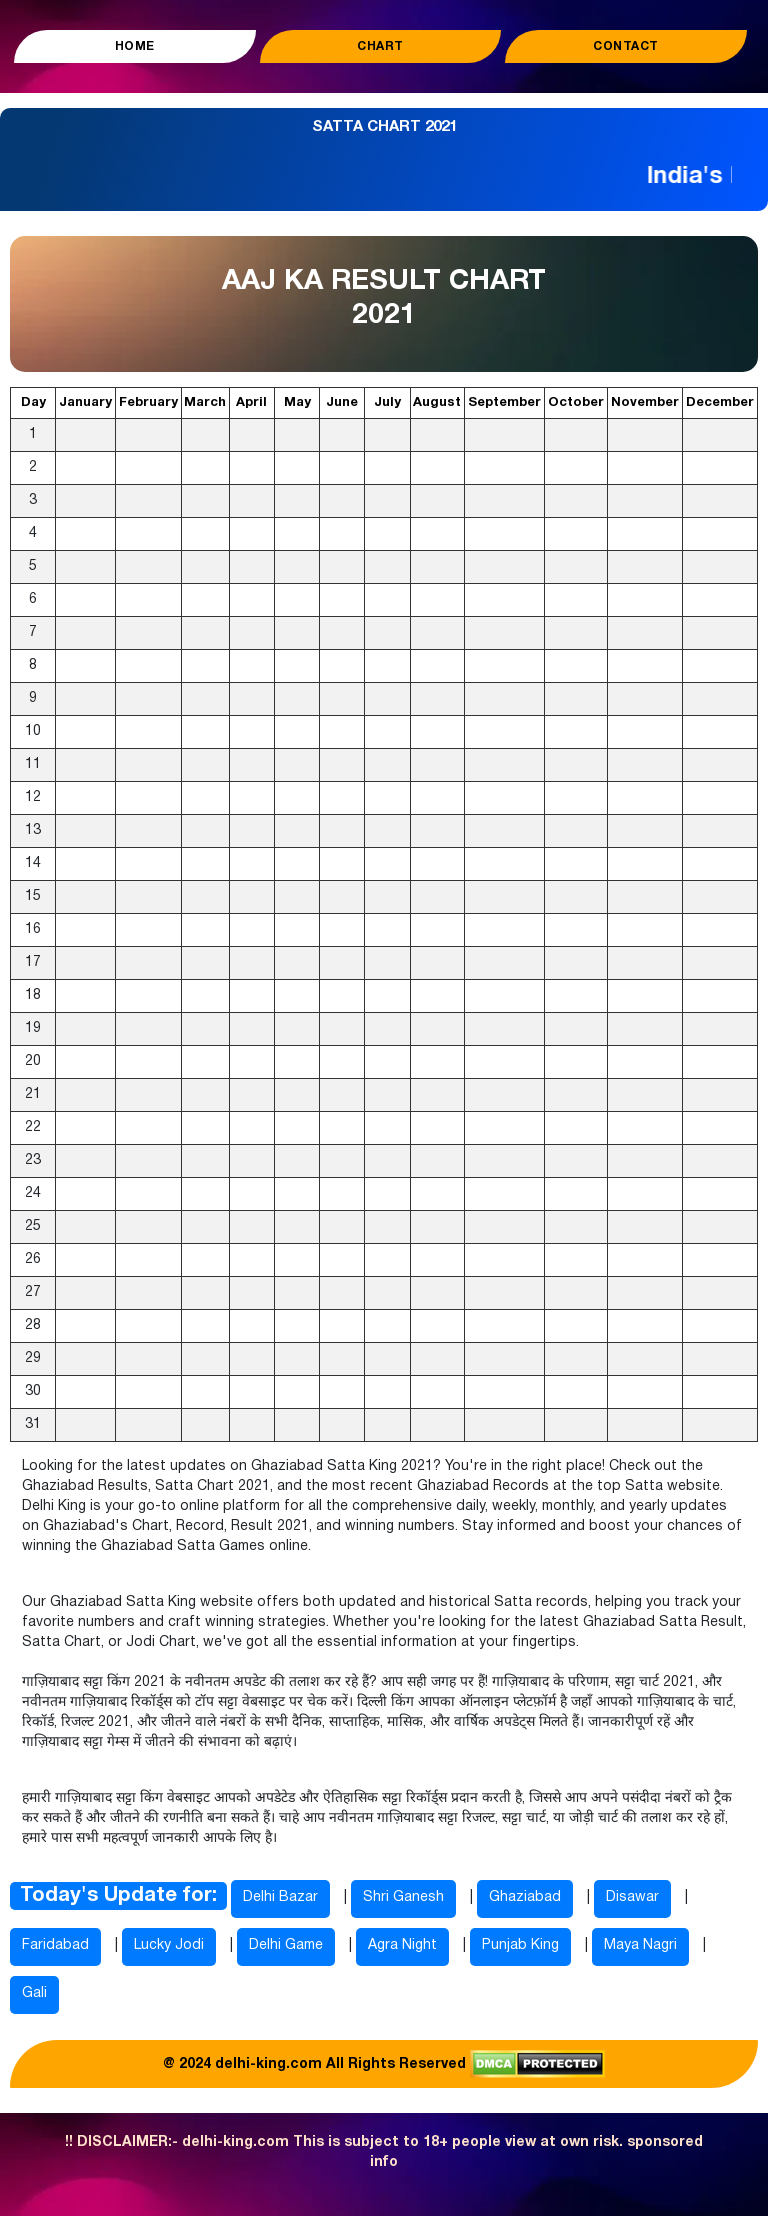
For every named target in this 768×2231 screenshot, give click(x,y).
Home (135, 46)
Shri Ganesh (403, 1897)
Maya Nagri (640, 1945)
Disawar (632, 1897)
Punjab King (520, 1945)
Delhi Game (286, 1945)
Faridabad (55, 1945)
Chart (380, 46)
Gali (34, 1993)
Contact (626, 46)
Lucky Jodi (169, 1945)
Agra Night (402, 1945)
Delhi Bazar (280, 1897)
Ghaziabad (525, 1897)
